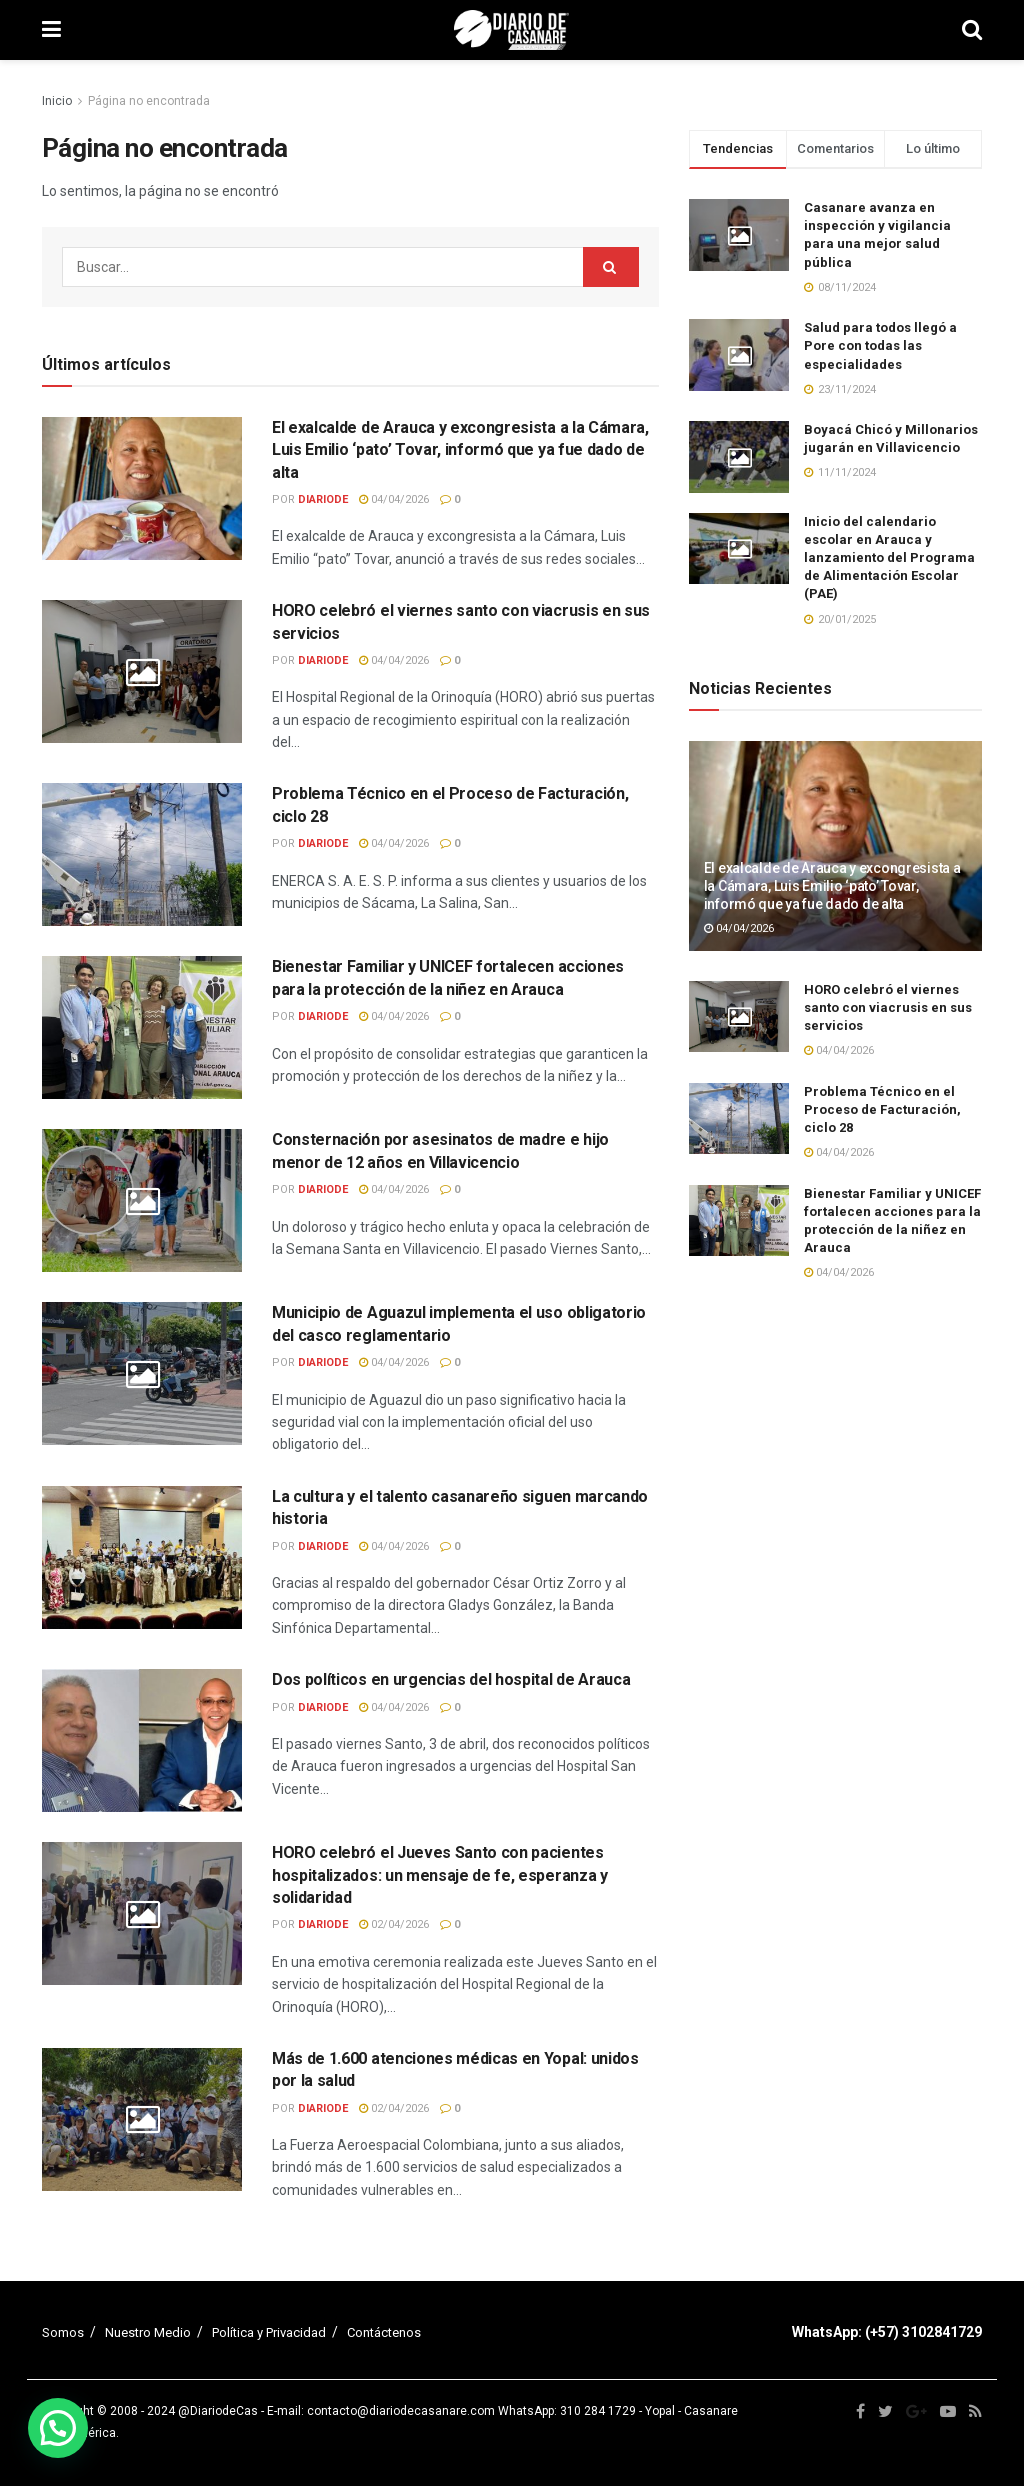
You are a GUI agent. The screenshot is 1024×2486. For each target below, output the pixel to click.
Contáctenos (384, 2332)
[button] (58, 2428)
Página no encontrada (149, 101)
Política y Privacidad (269, 2332)
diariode (323, 499)
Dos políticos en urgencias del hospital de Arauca (451, 1679)
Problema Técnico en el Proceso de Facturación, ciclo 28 (882, 1109)
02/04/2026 (394, 1924)
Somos (63, 2332)
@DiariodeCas (218, 2411)
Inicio (57, 101)
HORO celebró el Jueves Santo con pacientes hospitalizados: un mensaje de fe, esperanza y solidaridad (440, 1875)
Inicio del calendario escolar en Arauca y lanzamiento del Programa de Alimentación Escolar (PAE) (889, 558)
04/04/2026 (394, 499)
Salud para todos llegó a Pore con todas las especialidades (880, 345)
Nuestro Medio (148, 2332)
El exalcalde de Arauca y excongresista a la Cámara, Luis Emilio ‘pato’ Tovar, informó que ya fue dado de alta (460, 450)
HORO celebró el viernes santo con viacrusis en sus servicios (888, 1007)
